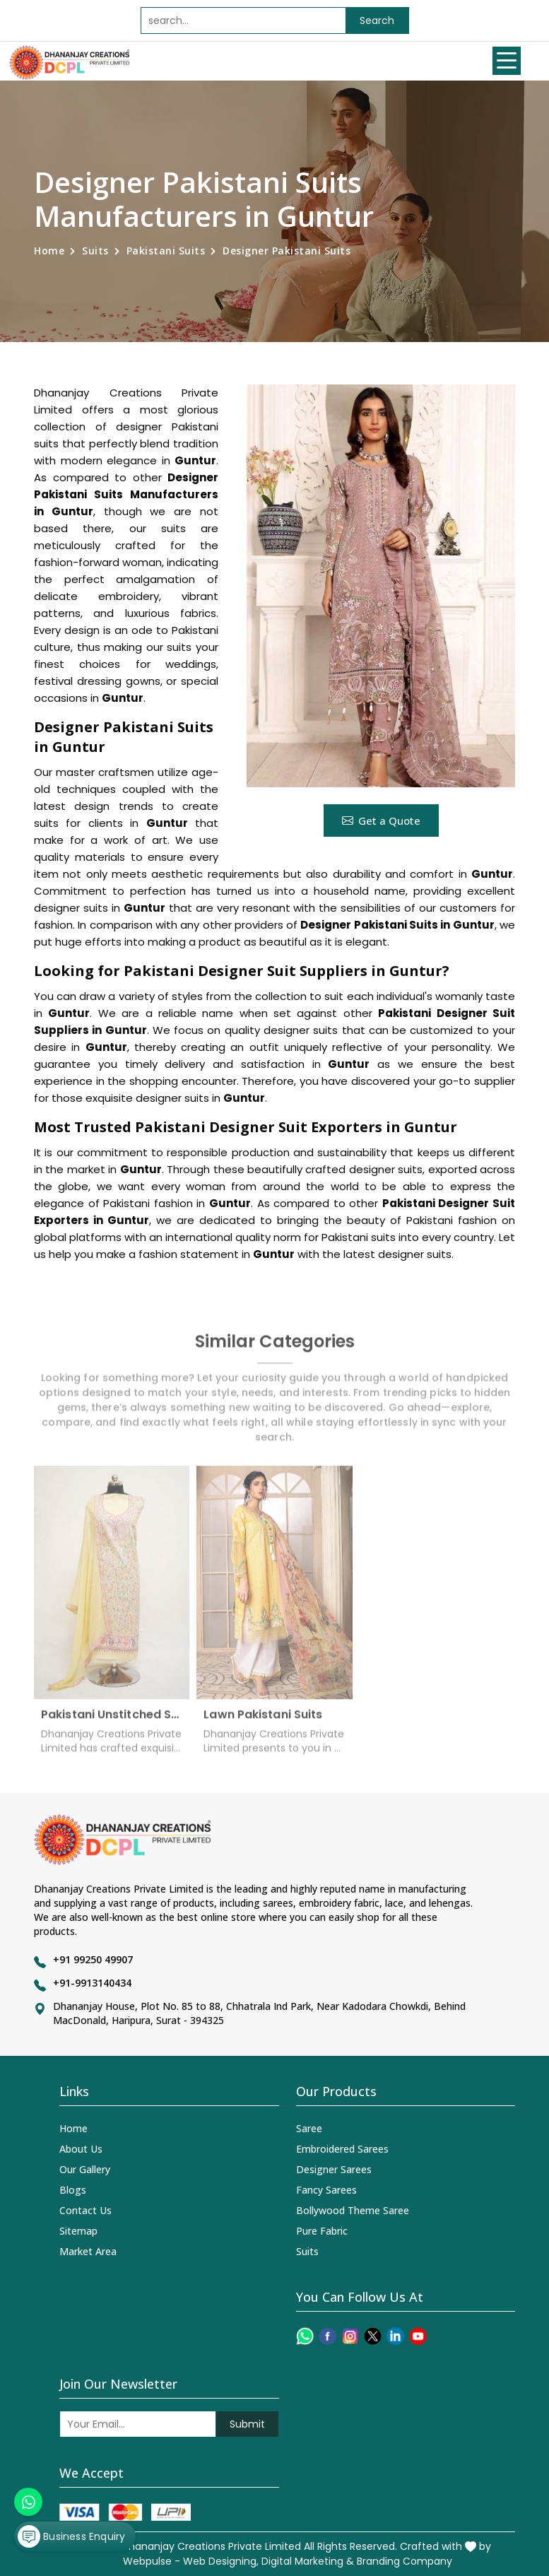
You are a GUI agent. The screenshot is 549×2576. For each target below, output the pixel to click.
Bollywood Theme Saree (352, 2210)
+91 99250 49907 (93, 1959)
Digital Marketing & (307, 2561)
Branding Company (404, 2561)
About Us (80, 2149)
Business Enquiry (71, 2536)
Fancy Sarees (326, 2189)
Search (377, 20)
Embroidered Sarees (342, 2149)
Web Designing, (221, 2561)
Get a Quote (381, 820)
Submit (247, 2424)
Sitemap (78, 2230)
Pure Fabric (322, 2230)
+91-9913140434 (92, 1982)
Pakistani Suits (166, 250)
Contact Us (85, 2210)
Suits (95, 250)
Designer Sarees (334, 2169)
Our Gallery (84, 2169)
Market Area (88, 2251)
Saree (309, 2128)
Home (49, 250)
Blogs (72, 2189)
